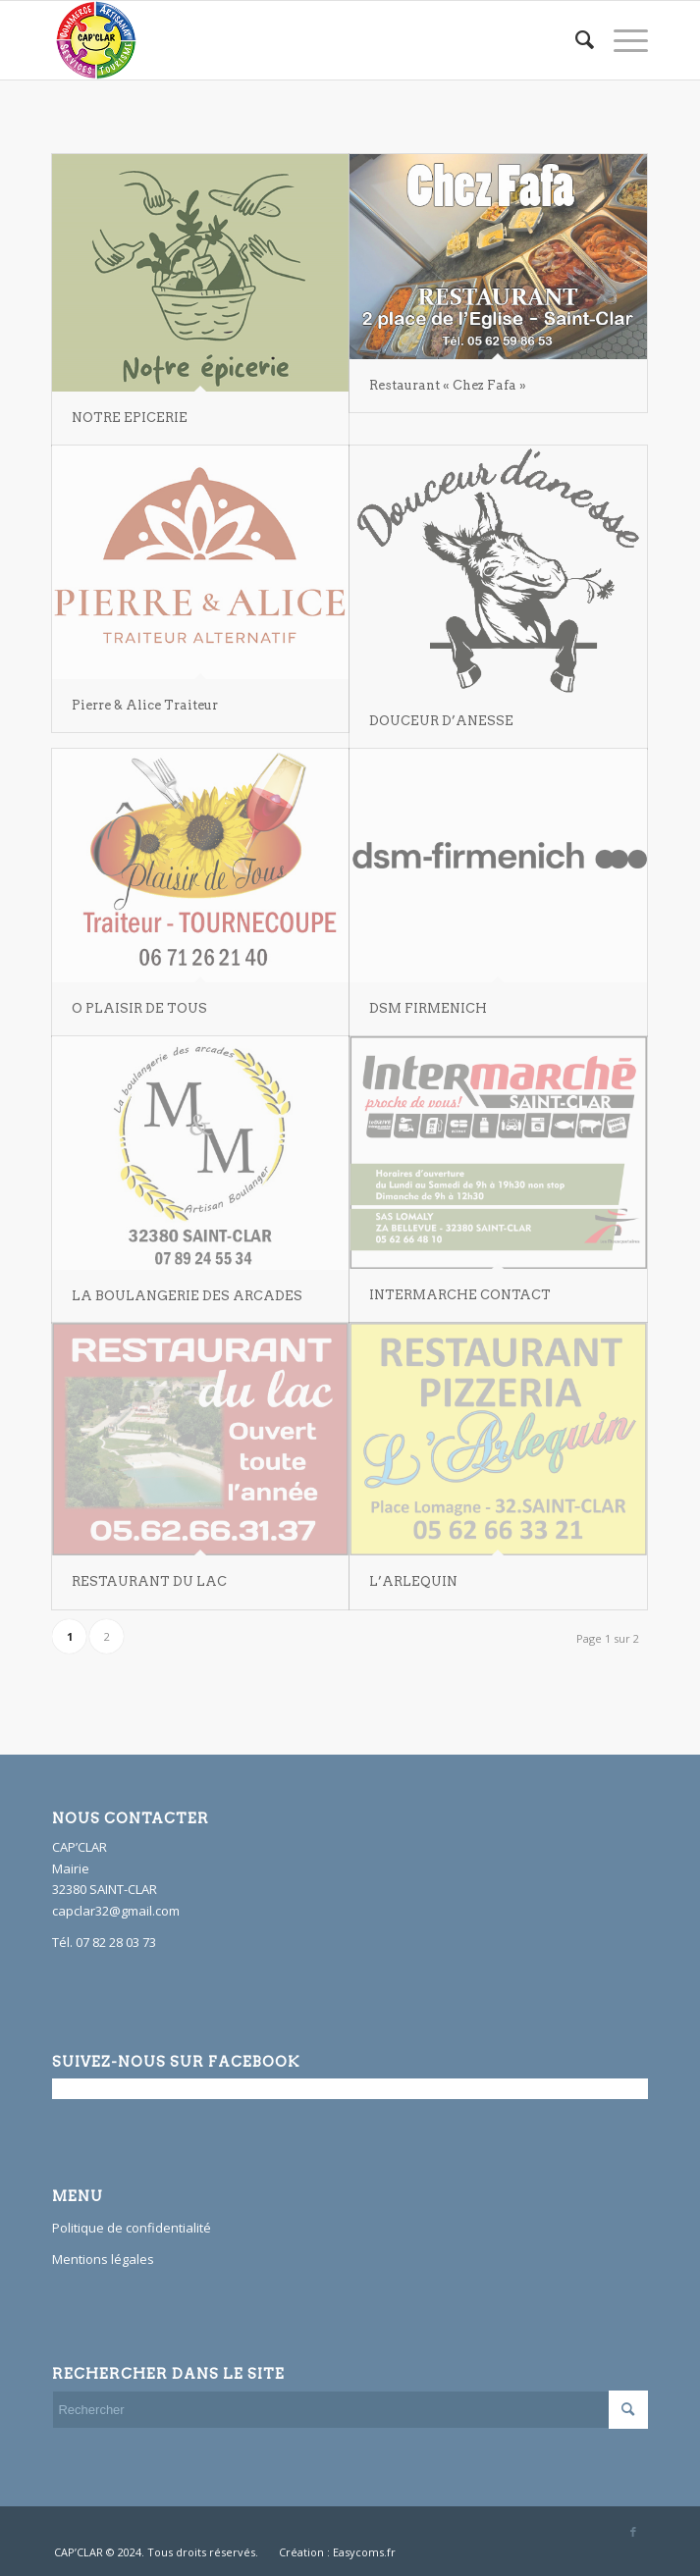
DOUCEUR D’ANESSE (441, 720)
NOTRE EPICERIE (130, 417)
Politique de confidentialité (131, 2227)
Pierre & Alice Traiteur (145, 705)
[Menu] (621, 40)
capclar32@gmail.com (116, 1910)
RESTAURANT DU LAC (149, 1581)
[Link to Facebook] (633, 2532)
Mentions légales (103, 2259)
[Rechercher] (575, 40)
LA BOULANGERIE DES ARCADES (187, 1295)
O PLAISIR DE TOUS (139, 1008)
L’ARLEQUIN (413, 1581)
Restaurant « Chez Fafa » (447, 385)
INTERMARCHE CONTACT (460, 1295)
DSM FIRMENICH (428, 1008)
